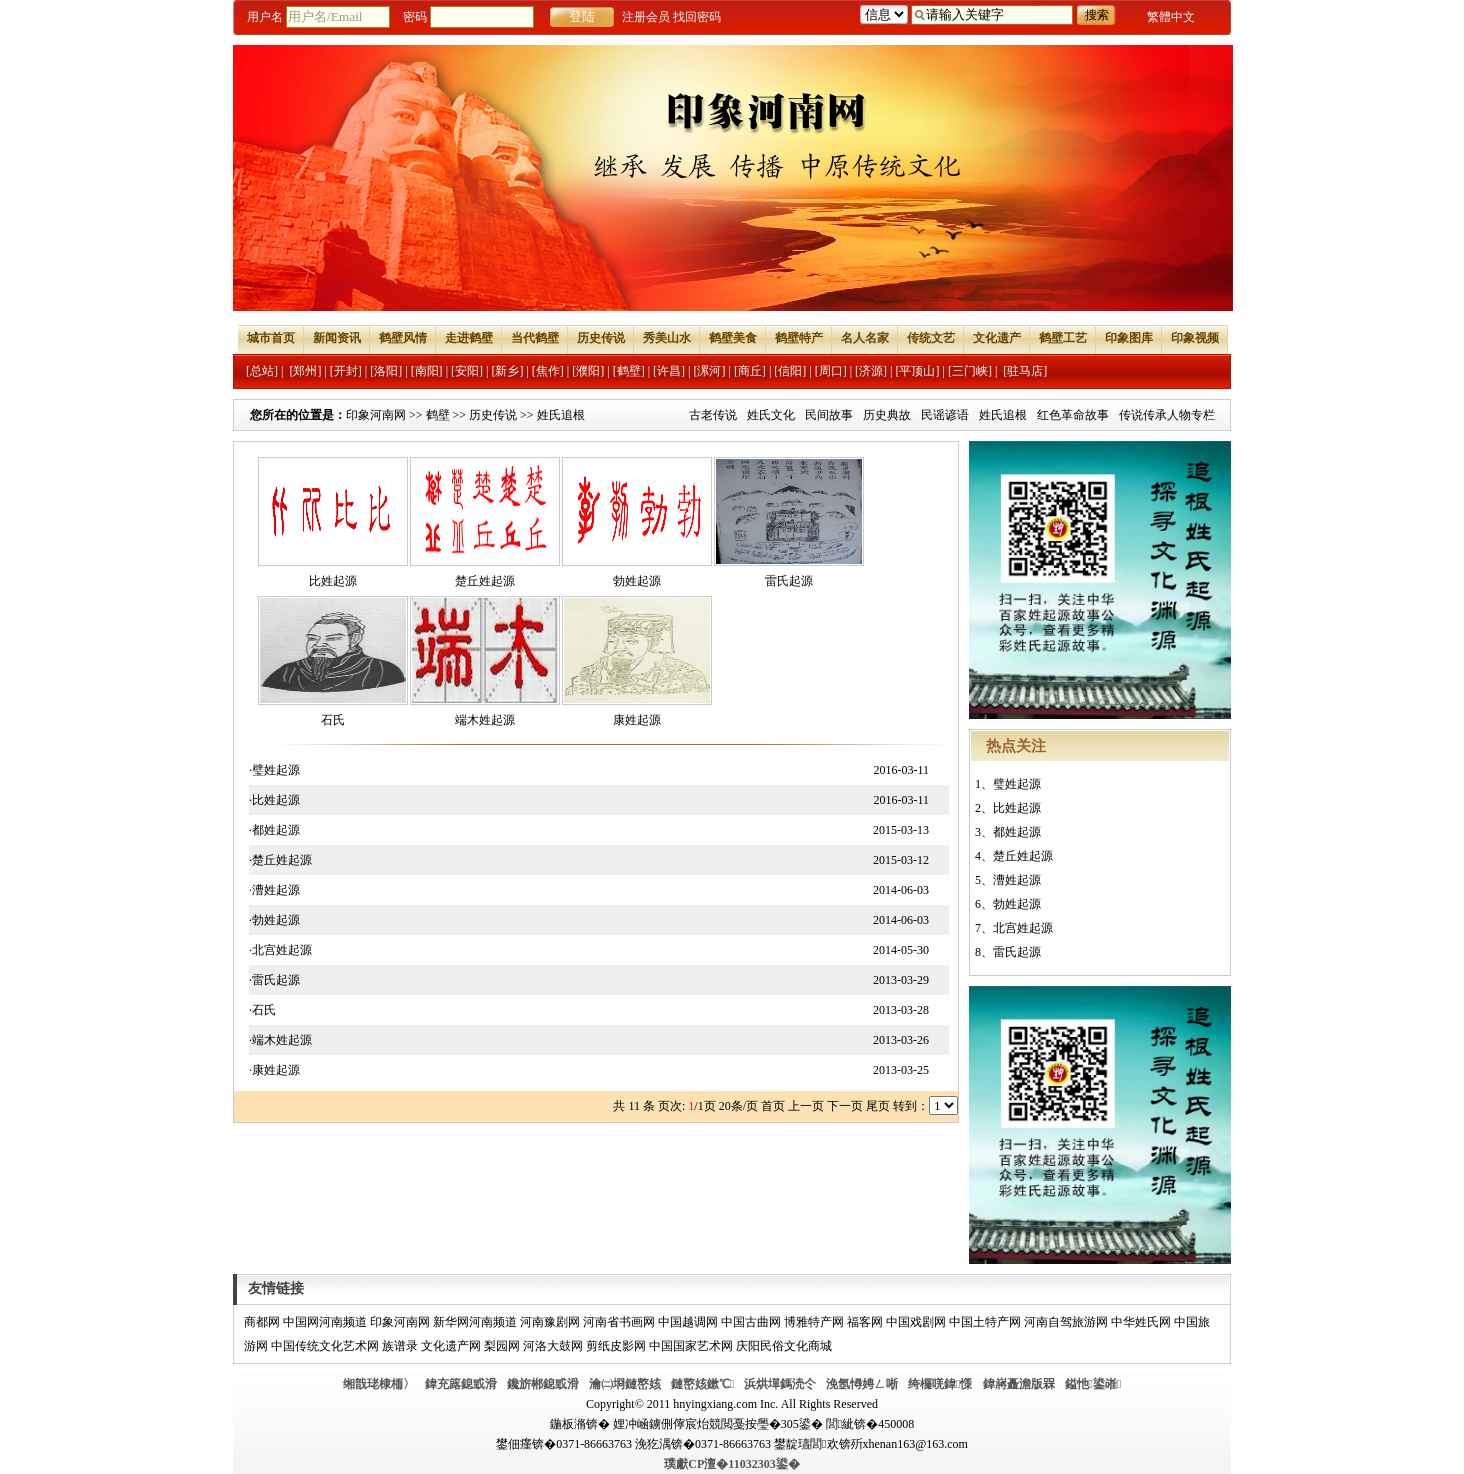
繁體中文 (1171, 17)
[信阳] (790, 371)
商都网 (262, 1322)
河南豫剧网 (550, 1322)
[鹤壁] (629, 371)
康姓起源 (637, 720)
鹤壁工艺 (1063, 338)
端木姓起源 (485, 720)
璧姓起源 (1017, 784)
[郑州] (305, 371)
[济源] (871, 371)
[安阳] (467, 371)
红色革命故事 (1073, 415)
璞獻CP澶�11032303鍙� (731, 1464)
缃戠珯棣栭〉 (379, 1384)
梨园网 (502, 1346)
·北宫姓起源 (280, 950)
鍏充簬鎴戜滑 (461, 1384)
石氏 (333, 720)
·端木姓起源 (280, 1040)
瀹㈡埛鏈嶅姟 (625, 1384)
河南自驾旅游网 (1066, 1322)
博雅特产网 (814, 1322)
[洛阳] (386, 371)
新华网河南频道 (475, 1322)
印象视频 (1195, 338)
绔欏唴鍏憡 (940, 1384)
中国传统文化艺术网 (325, 1346)
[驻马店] (1025, 371)
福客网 (865, 1322)
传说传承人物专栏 (1167, 415)
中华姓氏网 (1141, 1322)
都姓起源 (1017, 832)
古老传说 (713, 415)
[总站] (262, 371)
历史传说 (601, 338)
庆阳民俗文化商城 (784, 1346)
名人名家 (865, 338)
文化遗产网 (451, 1346)
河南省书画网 (619, 1322)
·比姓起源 (274, 800)
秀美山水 (667, 338)
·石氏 (262, 1010)
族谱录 (400, 1346)
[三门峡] (970, 371)
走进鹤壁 (469, 338)
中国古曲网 (751, 1322)
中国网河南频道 (325, 1322)
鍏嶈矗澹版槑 (1019, 1384)
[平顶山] (918, 371)
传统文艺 (931, 338)
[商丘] (750, 371)
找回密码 (697, 17)
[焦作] (548, 371)
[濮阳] (588, 371)
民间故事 (829, 415)
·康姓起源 (274, 1070)
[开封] (346, 371)
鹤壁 (438, 415)
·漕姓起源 (274, 890)
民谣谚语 (945, 415)
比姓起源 (333, 581)
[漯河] (709, 371)
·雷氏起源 (274, 980)
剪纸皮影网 (616, 1346)
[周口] (831, 371)
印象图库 (1129, 338)
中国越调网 (688, 1322)
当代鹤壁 (535, 338)
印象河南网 (376, 415)
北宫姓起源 (1023, 928)
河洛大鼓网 (553, 1346)
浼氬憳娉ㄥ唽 (862, 1384)
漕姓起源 (1017, 880)
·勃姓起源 (274, 920)
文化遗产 (997, 338)
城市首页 (271, 338)
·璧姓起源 (274, 770)
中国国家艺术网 (691, 1346)
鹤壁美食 (733, 338)
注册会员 (646, 17)
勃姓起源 (637, 581)
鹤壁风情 (403, 338)
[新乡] (507, 371)
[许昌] (669, 371)
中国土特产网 (985, 1322)
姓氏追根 (1003, 415)
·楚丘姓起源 (280, 860)
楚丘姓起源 (485, 581)
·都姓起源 (274, 830)
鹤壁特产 (799, 338)
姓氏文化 (771, 415)
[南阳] (427, 371)
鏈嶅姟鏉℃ (702, 1384)
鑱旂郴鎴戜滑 (543, 1384)
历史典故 (887, 415)
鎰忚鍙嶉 (1093, 1384)
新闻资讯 (337, 338)
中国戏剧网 (916, 1322)
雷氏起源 (789, 581)
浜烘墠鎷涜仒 (780, 1384)
